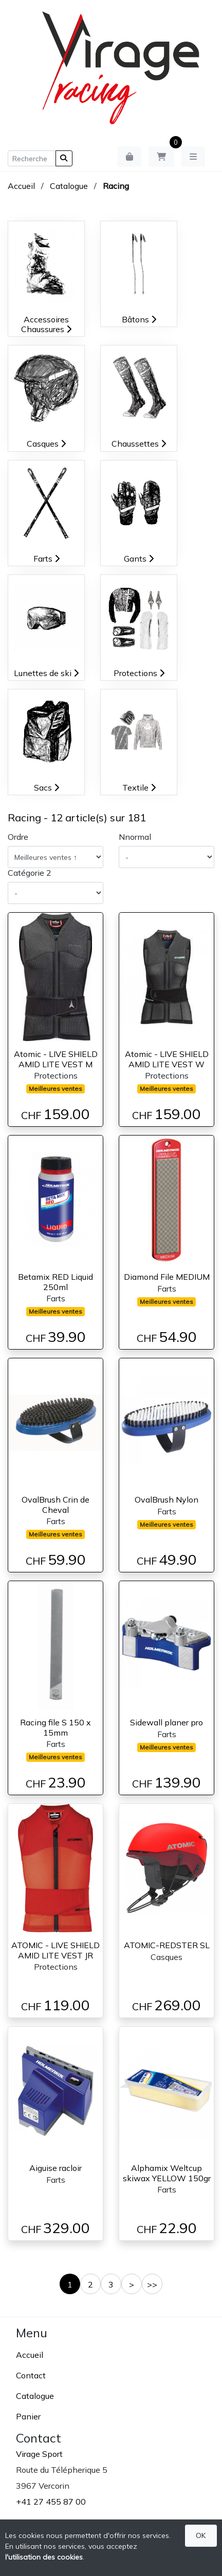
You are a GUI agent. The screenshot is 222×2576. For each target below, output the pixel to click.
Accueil (21, 186)
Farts (46, 558)
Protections (139, 673)
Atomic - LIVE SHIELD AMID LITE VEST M (56, 1059)
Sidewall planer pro (166, 1722)
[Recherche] (32, 158)
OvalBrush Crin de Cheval (55, 1504)
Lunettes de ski (46, 673)
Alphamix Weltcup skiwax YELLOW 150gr (167, 2173)
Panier (28, 2416)
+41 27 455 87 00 (51, 2501)
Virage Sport (39, 2454)
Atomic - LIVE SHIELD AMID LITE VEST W (167, 1059)
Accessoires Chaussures (46, 324)
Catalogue (69, 186)
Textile (139, 787)
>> (152, 2284)
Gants (139, 558)
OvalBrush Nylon (166, 1499)
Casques (46, 443)
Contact (31, 2375)
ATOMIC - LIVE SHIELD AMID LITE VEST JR (55, 1950)
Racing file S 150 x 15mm (55, 1727)
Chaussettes (139, 443)
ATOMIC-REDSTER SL (167, 1945)
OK (201, 2535)
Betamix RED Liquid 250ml (55, 1282)
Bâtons (139, 319)
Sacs (46, 787)
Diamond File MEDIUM (167, 1277)
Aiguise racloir (55, 2168)
